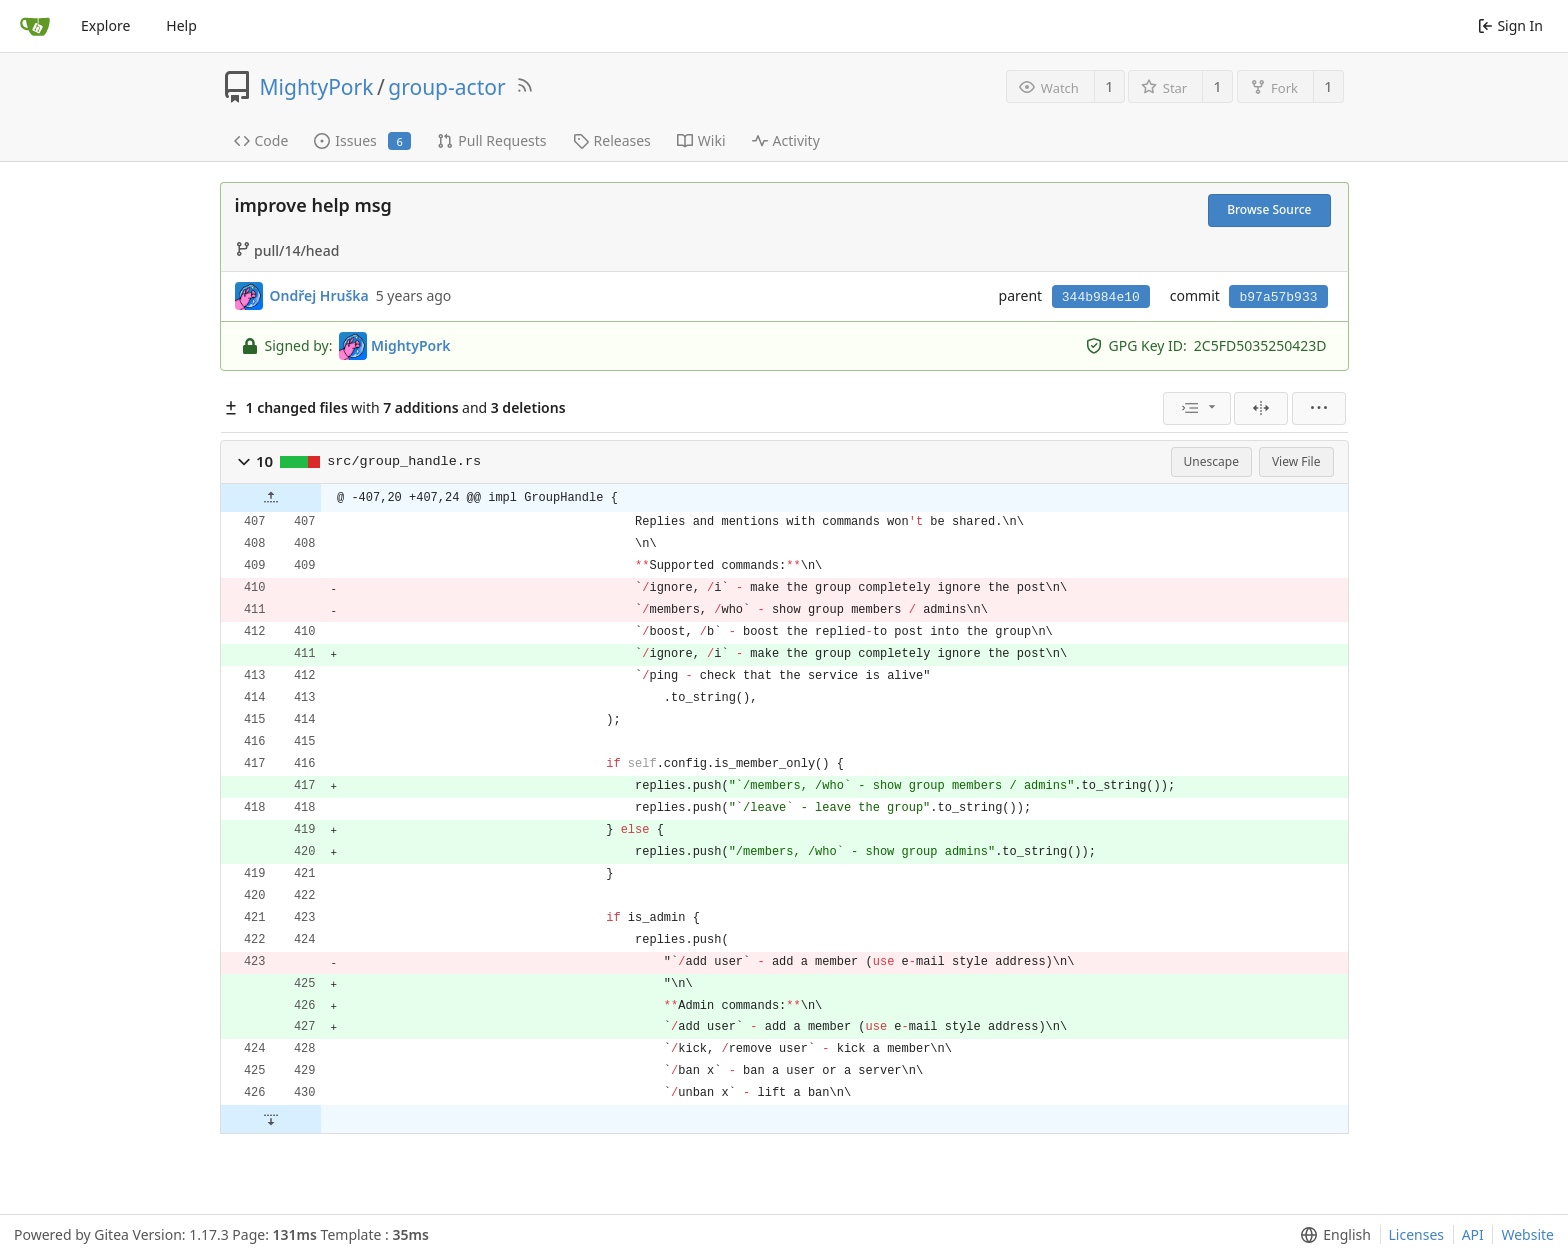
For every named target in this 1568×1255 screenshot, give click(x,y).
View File (1296, 461)
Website (1527, 1234)
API (1473, 1234)
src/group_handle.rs (404, 461)
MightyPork (317, 87)
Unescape (1211, 461)
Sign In (1510, 25)
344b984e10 (1101, 297)
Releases (612, 140)
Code (261, 140)
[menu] (1197, 408)
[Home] (35, 26)
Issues (362, 140)
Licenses (1417, 1234)
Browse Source (1269, 209)
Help (181, 25)
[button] (244, 462)
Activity (786, 140)
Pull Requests (491, 140)
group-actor (446, 87)
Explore (105, 25)
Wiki (701, 140)
